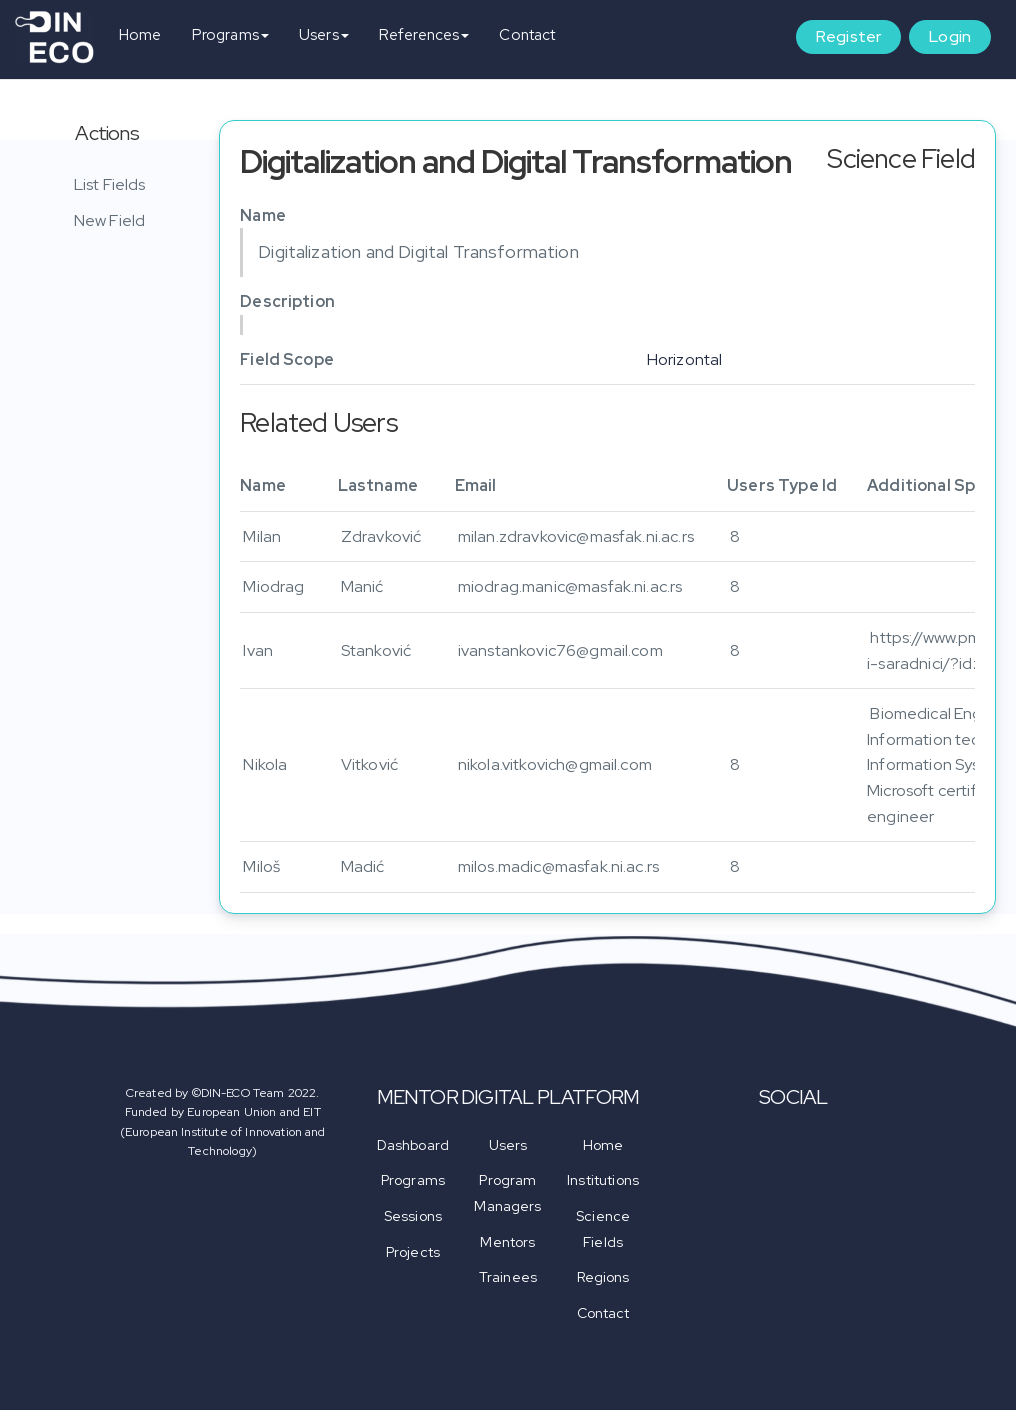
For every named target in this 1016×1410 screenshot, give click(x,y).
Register (848, 36)
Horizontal (685, 359)
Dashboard (413, 1145)
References (424, 35)
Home (140, 35)
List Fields (110, 184)
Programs (230, 35)
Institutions (603, 1180)
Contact (527, 35)
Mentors (507, 1242)
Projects (413, 1252)
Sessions (413, 1216)
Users (324, 35)
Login (950, 36)
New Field (109, 220)
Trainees (508, 1277)
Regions (603, 1277)
